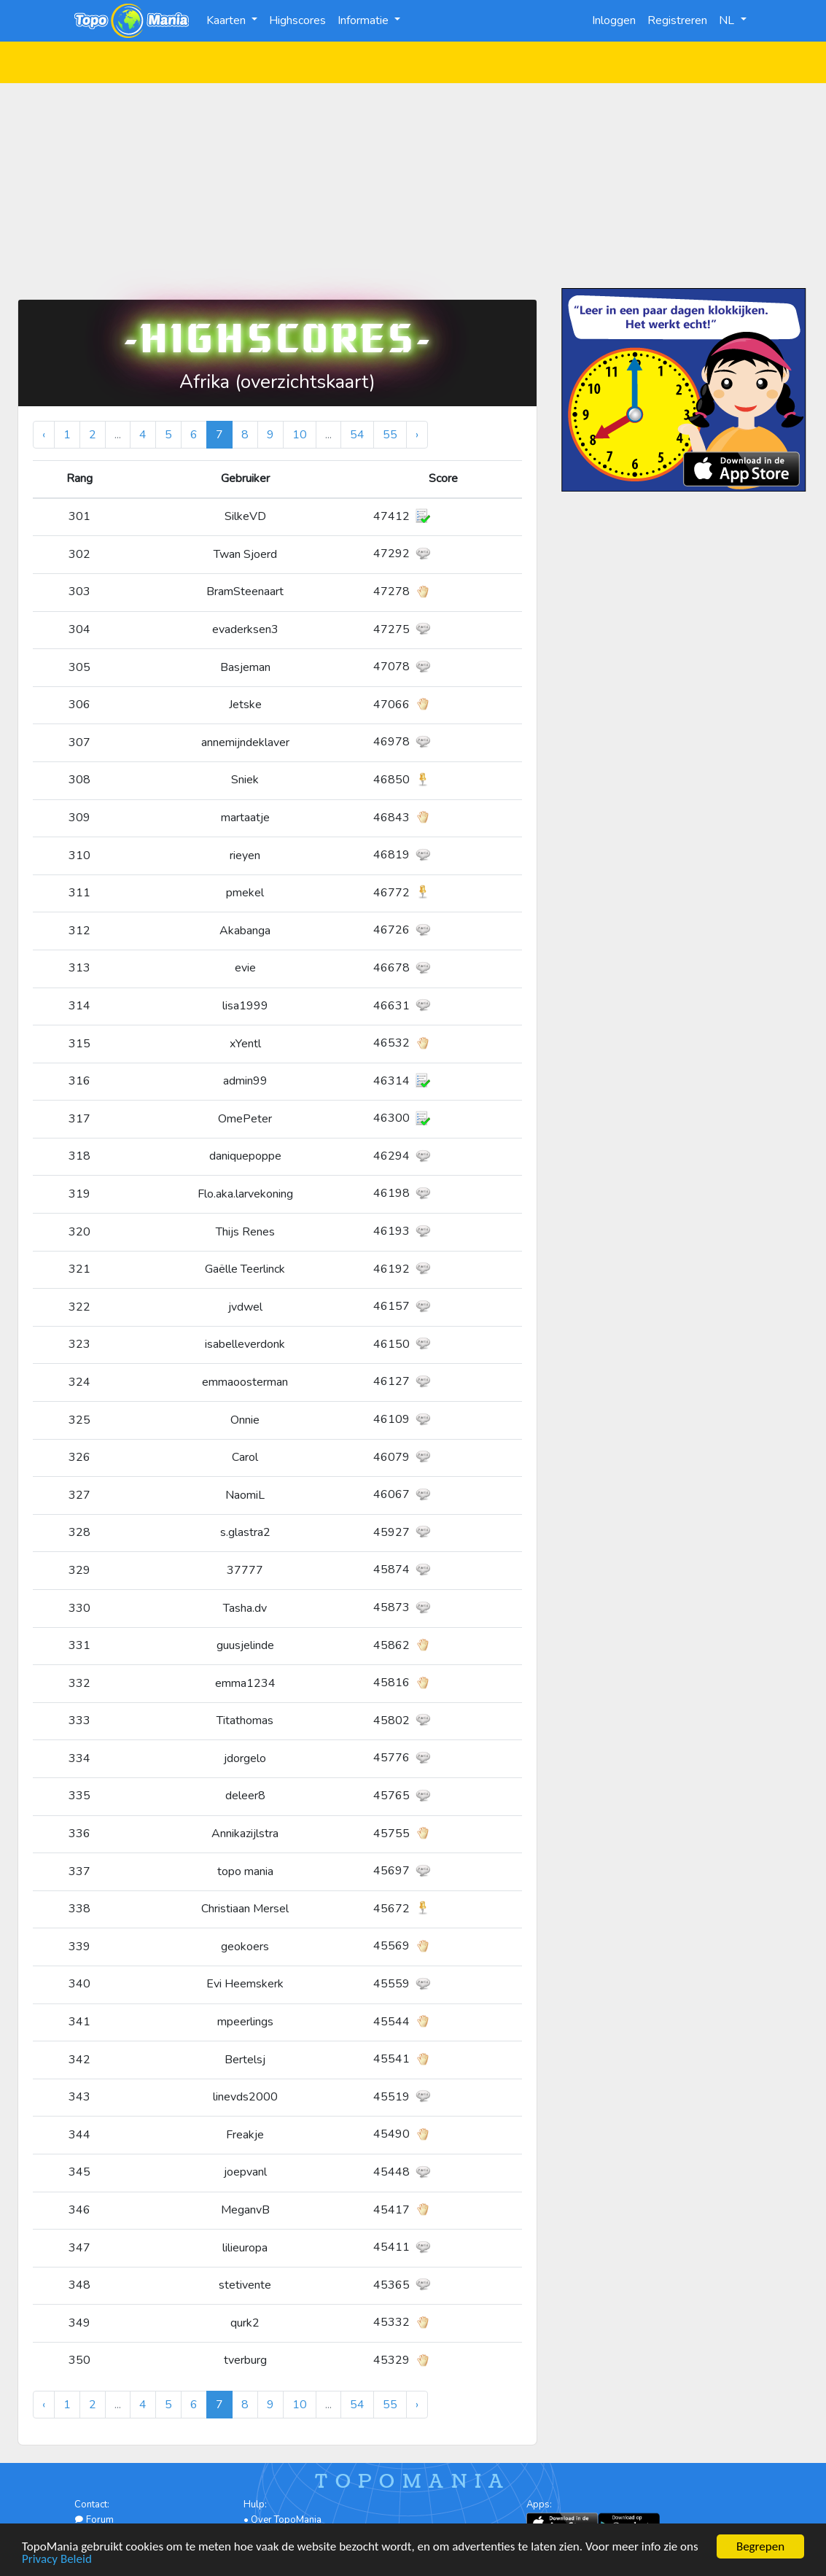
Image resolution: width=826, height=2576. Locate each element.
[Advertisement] (413, 185)
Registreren (677, 20)
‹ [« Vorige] (43, 435)
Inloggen (614, 20)
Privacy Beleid (57, 2559)
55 (390, 435)
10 (299, 435)
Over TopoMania (286, 2519)
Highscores (297, 20)
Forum (94, 2519)
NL (728, 20)
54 (357, 435)
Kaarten (227, 20)
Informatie (364, 20)
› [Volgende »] (417, 435)
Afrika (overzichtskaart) (277, 382)
